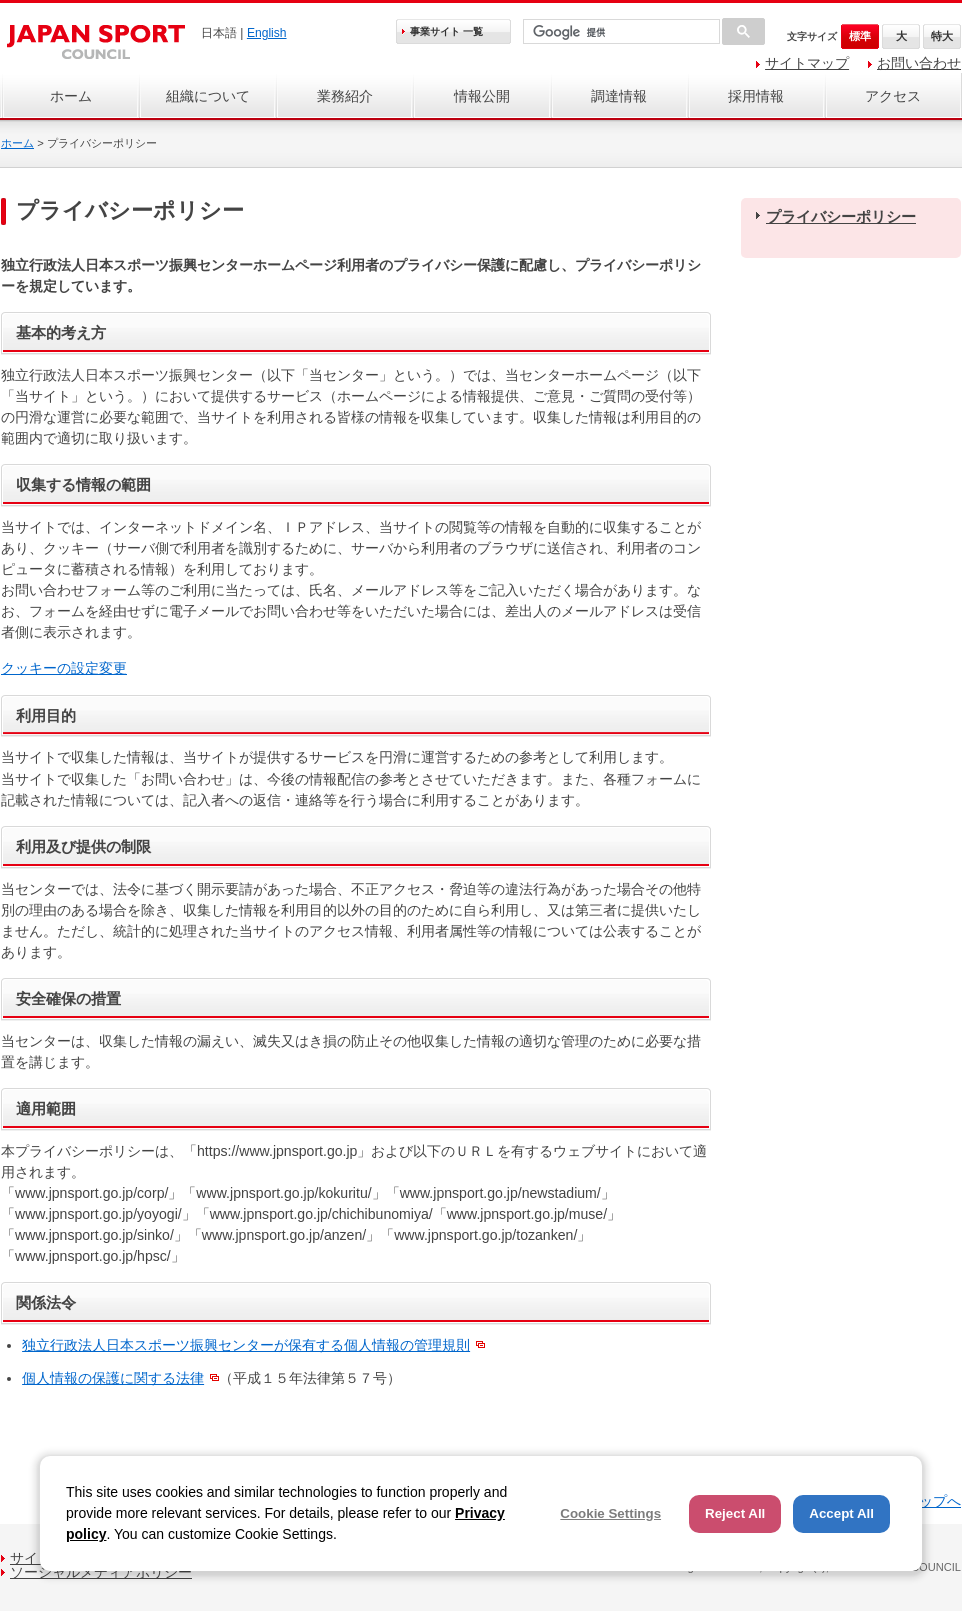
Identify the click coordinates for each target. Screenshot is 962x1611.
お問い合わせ (919, 63)
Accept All (841, 1513)
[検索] (619, 32)
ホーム (71, 96)
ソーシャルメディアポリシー (101, 1572)
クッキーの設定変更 (64, 668)
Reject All (735, 1513)
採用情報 (756, 96)
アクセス (893, 96)
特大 (942, 36)
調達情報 (619, 96)
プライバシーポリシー (841, 216)
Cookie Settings (610, 1513)
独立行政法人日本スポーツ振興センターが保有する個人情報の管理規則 (246, 1345)
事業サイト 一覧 (446, 31)
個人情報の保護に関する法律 (113, 1378)
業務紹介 (345, 96)
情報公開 (482, 96)
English (267, 33)
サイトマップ (807, 63)
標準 (860, 36)
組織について (208, 96)
